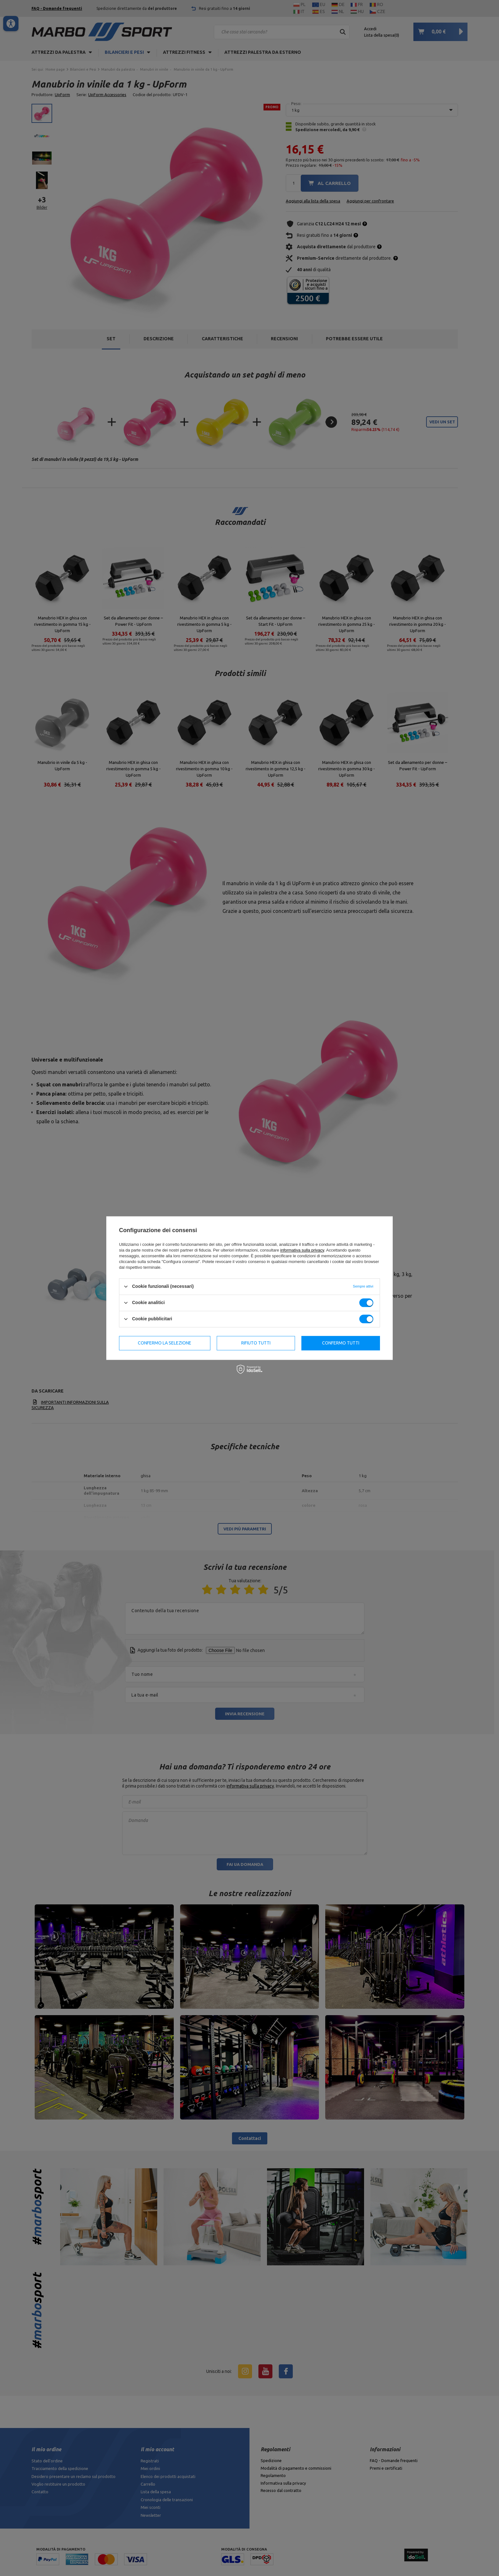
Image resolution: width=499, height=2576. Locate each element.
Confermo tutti (340, 1342)
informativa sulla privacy (302, 1250)
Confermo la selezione (164, 1342)
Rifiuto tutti (256, 1342)
